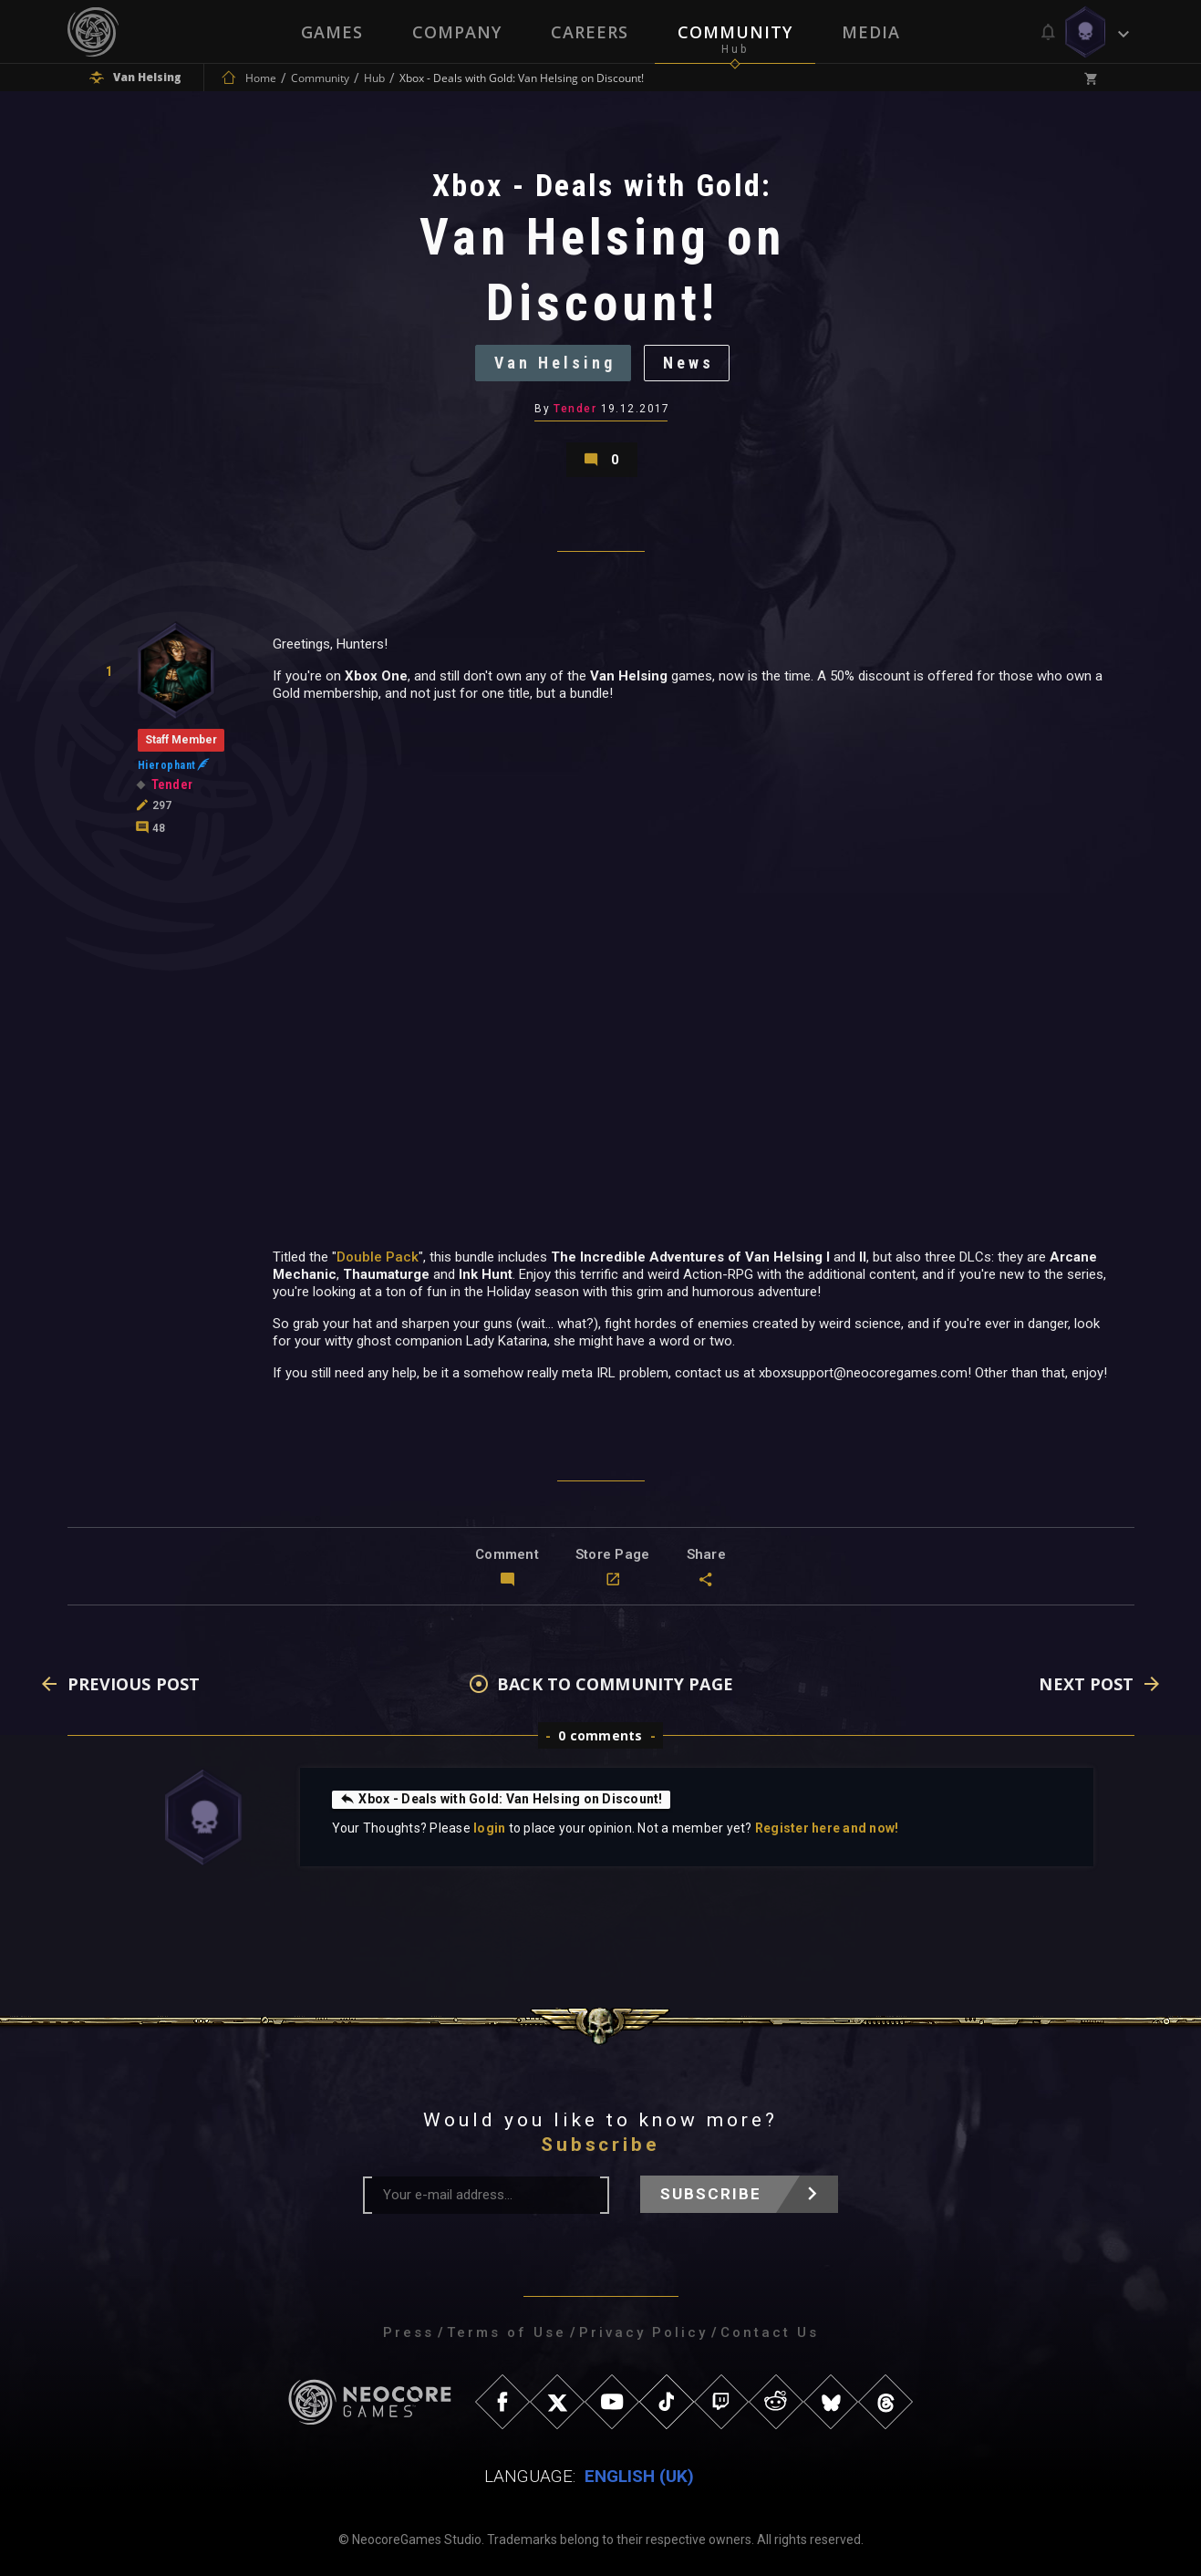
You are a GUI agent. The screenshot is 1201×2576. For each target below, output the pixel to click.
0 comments (600, 1735)
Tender (575, 408)
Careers (589, 32)
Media (871, 32)
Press (408, 2332)
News (688, 362)
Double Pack (377, 1257)
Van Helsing (555, 362)
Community (735, 32)
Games (332, 32)
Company (457, 32)
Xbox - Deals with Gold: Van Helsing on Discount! (501, 1799)
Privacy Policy (643, 2332)
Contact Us (769, 2332)
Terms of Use (506, 2332)
